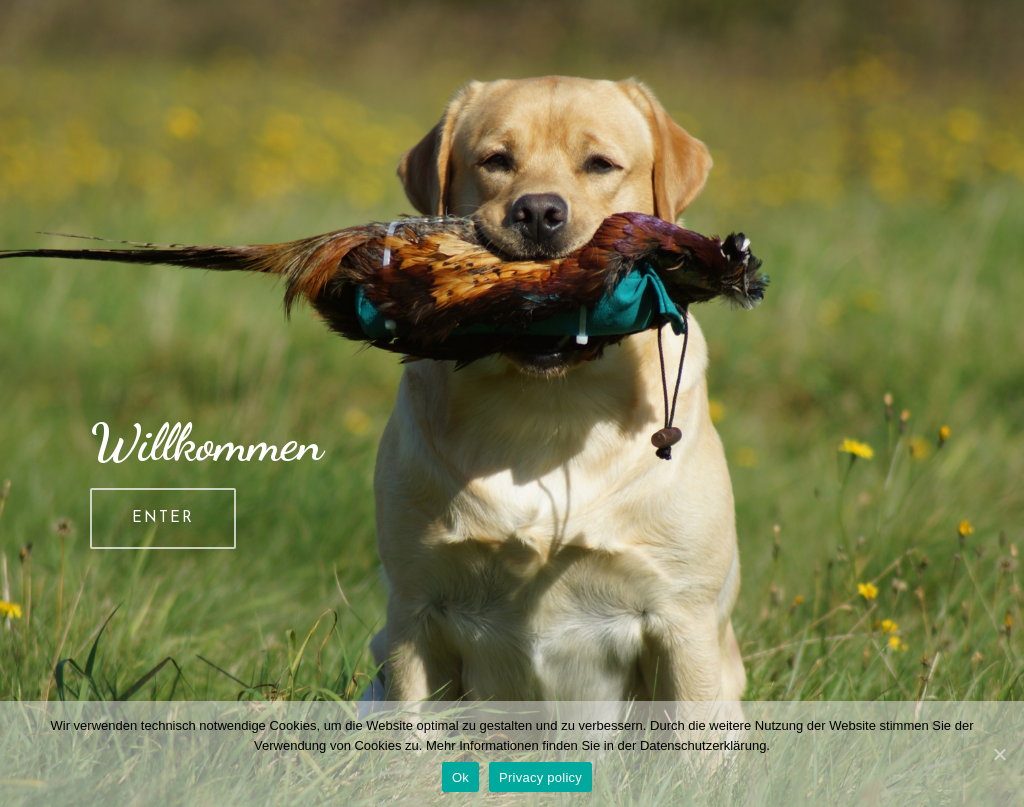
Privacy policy (540, 777)
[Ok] (999, 754)
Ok (460, 777)
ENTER (163, 518)
